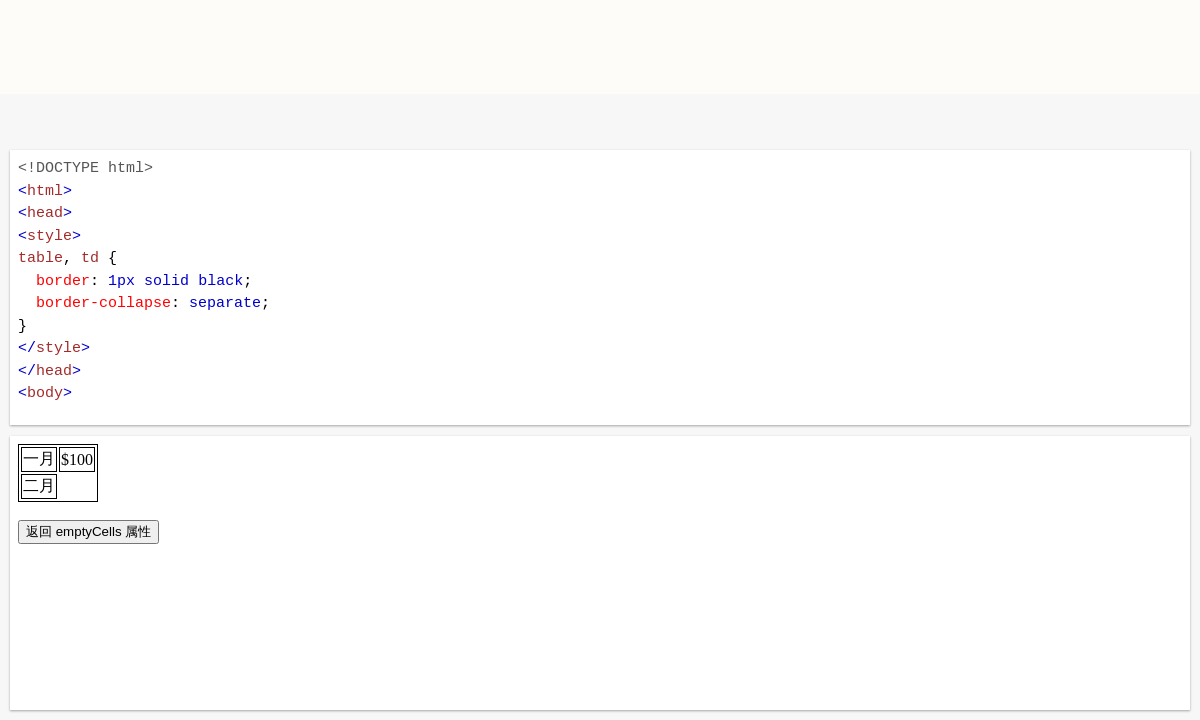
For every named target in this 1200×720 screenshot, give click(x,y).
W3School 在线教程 (32, 121)
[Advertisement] (836, 45)
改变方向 (97, 121)
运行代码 (270, 121)
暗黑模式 (162, 121)
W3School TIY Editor (178, 47)
